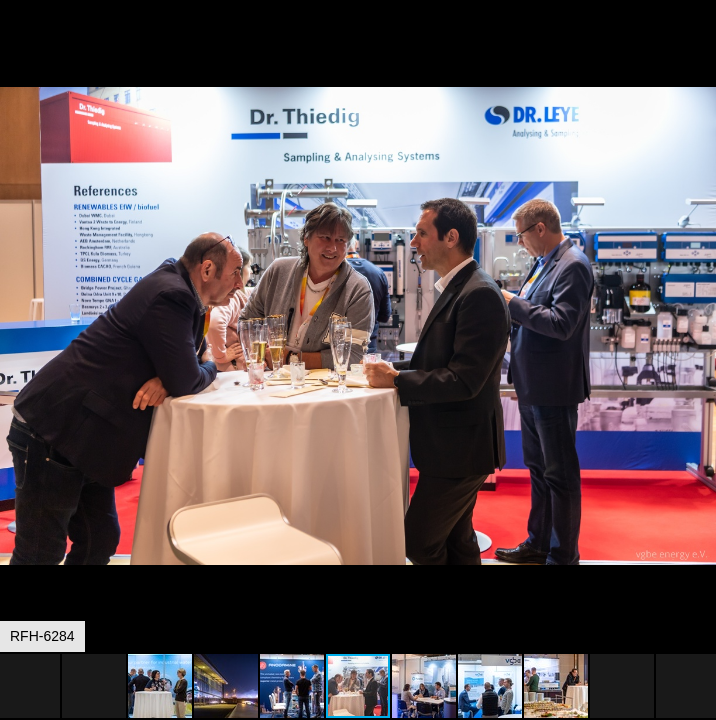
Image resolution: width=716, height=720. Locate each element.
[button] (698, 52)
